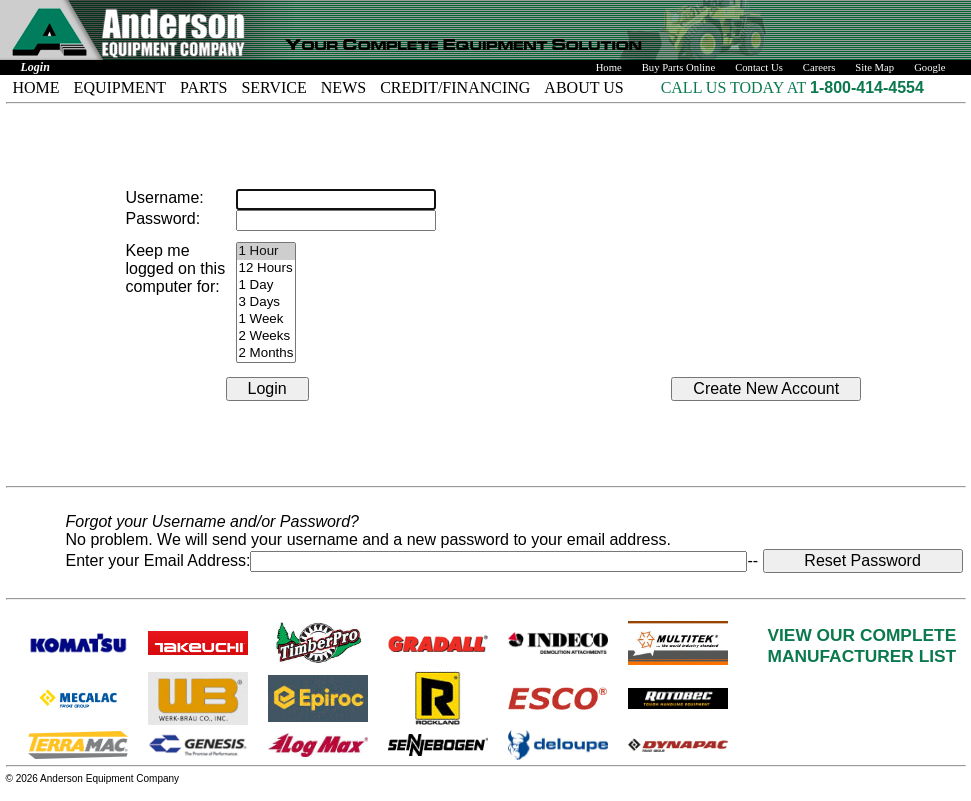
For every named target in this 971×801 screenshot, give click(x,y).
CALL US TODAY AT (735, 87)
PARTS (203, 87)
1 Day (266, 285)
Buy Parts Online (678, 67)
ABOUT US (583, 87)
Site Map (874, 67)
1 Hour (266, 251)
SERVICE (273, 87)
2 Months (266, 353)
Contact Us (759, 67)
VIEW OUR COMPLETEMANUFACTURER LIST (862, 645)
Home (609, 67)
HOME (36, 87)
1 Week (266, 319)
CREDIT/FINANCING (455, 87)
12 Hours (266, 268)
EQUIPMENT (120, 87)
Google (929, 67)
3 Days (266, 302)
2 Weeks (266, 336)
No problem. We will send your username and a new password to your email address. (368, 539)
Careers (819, 67)
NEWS (343, 87)
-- (754, 560)
